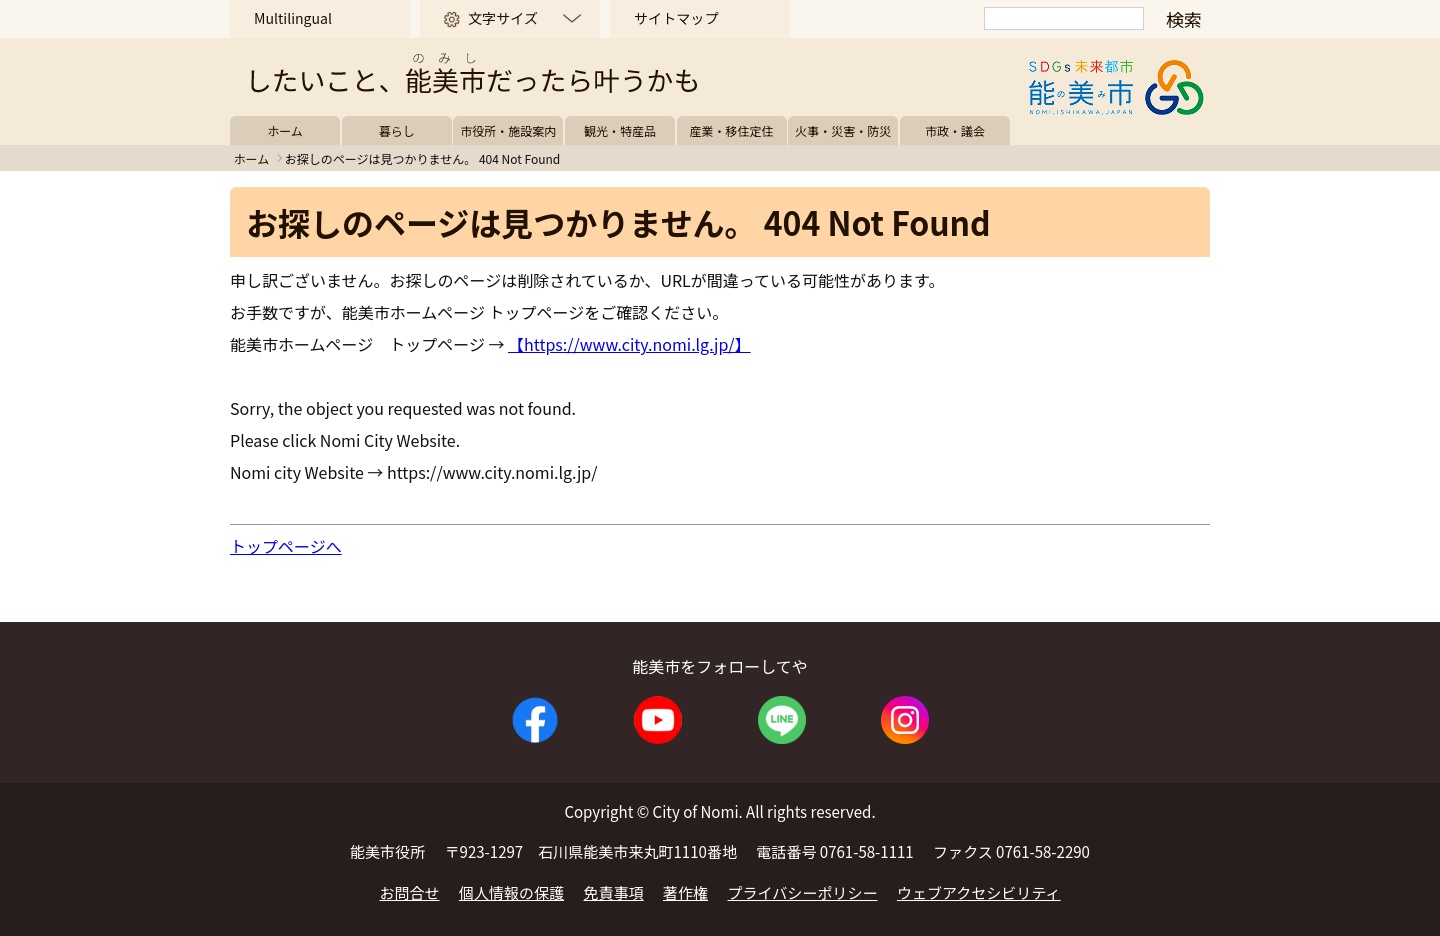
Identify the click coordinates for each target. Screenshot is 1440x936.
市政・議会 (955, 130)
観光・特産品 (620, 130)
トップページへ (286, 546)
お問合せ (409, 892)
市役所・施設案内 (508, 130)
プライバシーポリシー (803, 892)
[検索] (1064, 18)
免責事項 (614, 892)
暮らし (397, 130)
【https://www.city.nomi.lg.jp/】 (629, 344)
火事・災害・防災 (843, 130)
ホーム (285, 130)
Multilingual (293, 18)
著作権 (685, 892)
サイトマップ (676, 18)
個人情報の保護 (511, 892)
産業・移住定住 (732, 130)
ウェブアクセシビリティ (979, 892)
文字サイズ (503, 18)
